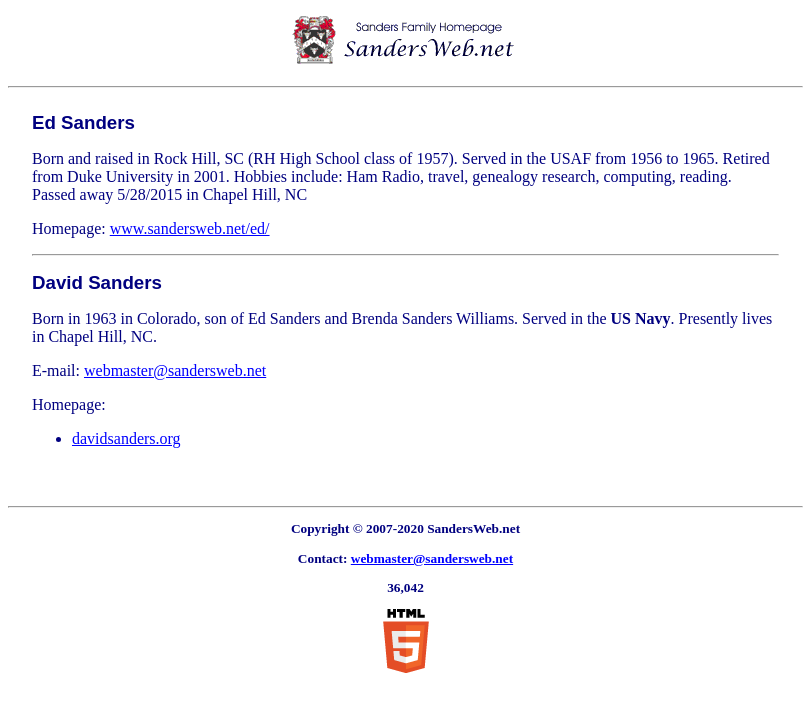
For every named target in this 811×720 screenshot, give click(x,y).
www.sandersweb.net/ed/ (190, 228)
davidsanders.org (126, 438)
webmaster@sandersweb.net (175, 370)
